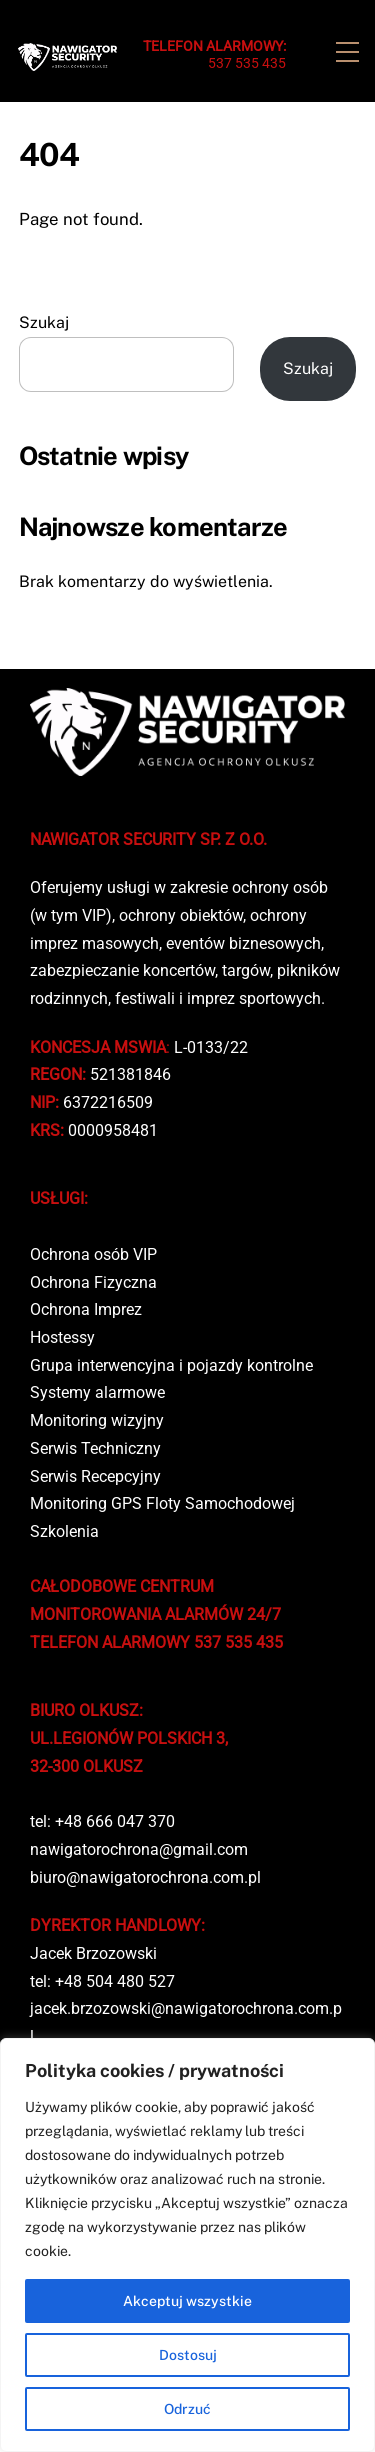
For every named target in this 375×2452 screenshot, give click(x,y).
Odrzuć (187, 2409)
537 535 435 (214, 54)
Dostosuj (188, 2355)
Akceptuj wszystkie (187, 2301)
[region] (187, 2245)
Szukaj (44, 322)
